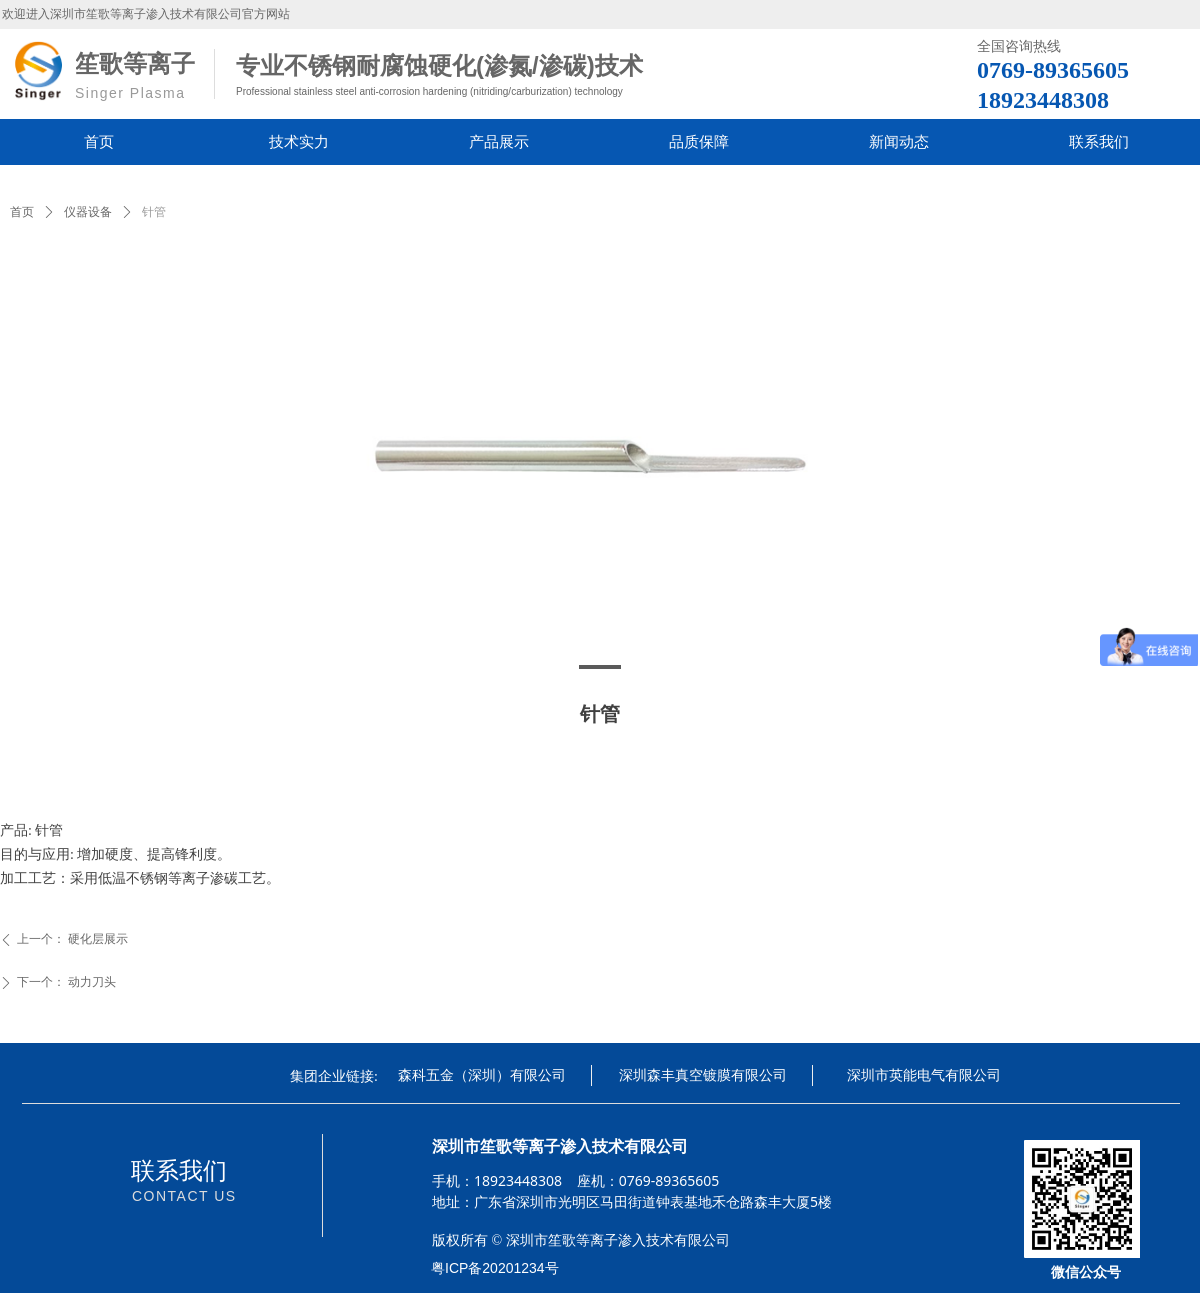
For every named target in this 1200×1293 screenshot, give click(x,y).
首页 (22, 212)
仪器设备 (88, 212)
